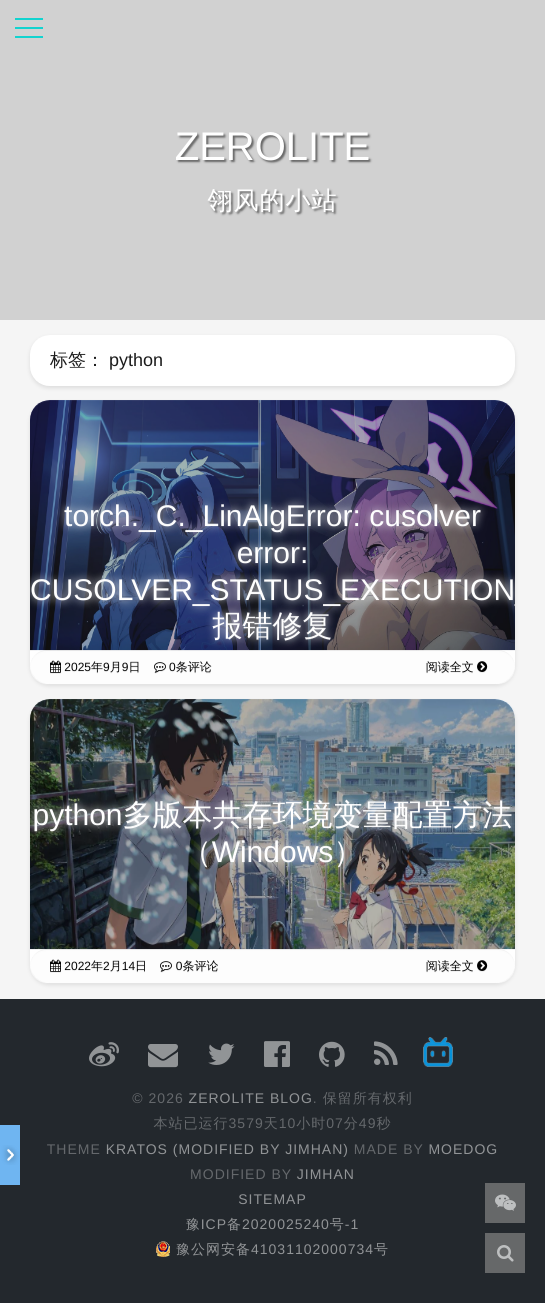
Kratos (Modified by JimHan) (227, 1149)
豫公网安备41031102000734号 (272, 1249)
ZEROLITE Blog (251, 1098)
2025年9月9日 (95, 673)
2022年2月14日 (98, 972)
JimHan (326, 1174)
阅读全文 (456, 673)
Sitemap (272, 1199)
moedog (463, 1149)
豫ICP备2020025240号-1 (273, 1224)
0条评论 (183, 673)
